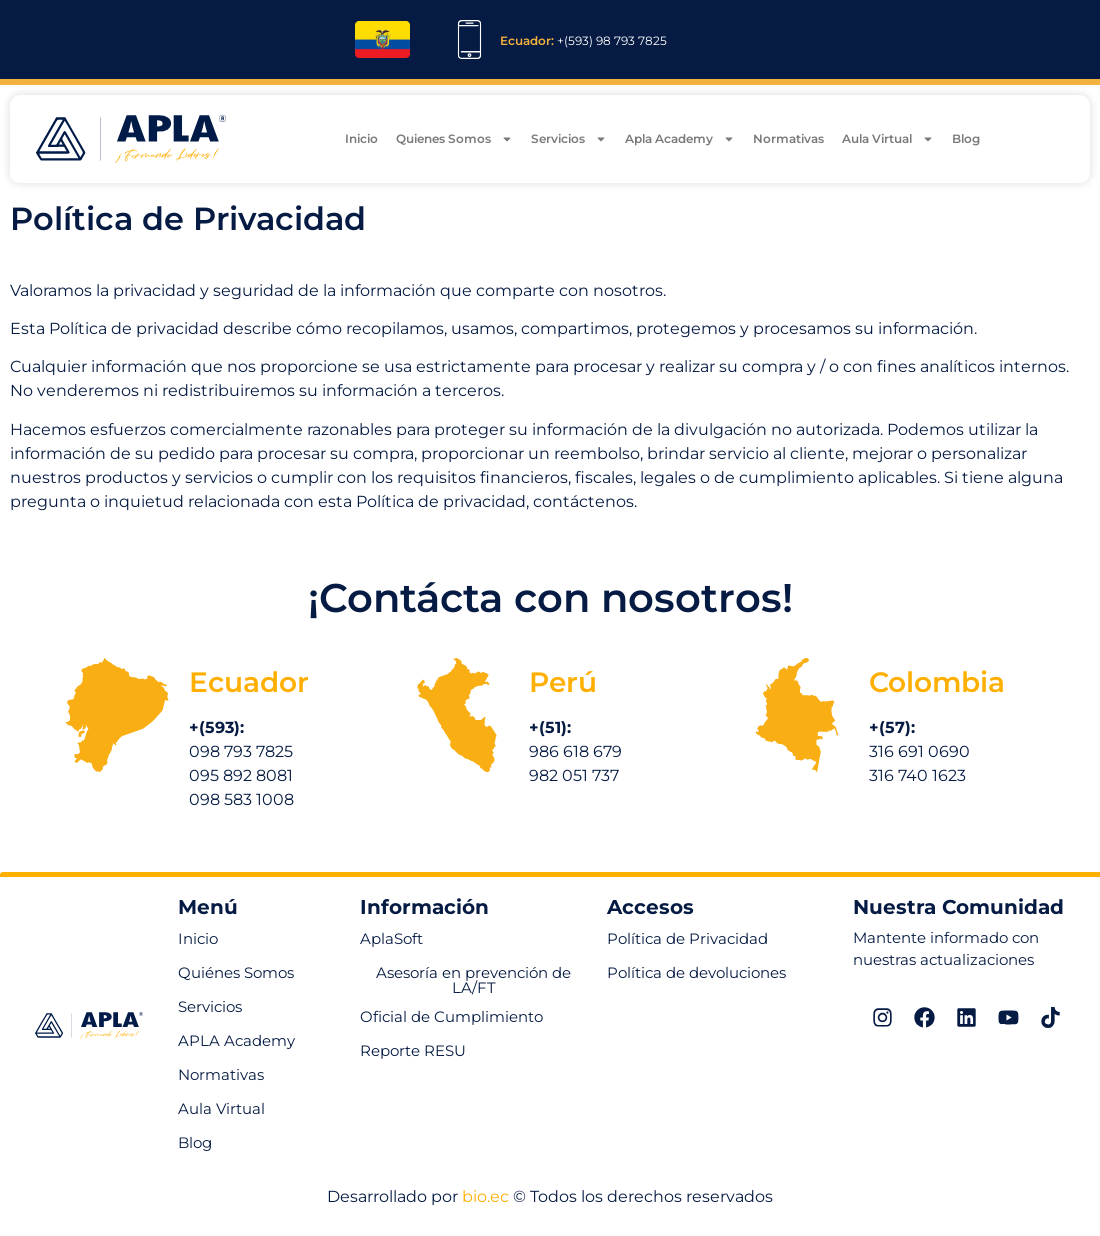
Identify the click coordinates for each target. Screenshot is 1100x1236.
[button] (413, 1053)
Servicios (569, 142)
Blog (966, 141)
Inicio (361, 141)
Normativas (788, 141)
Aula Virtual (888, 142)
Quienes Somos (454, 142)
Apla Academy (680, 142)
